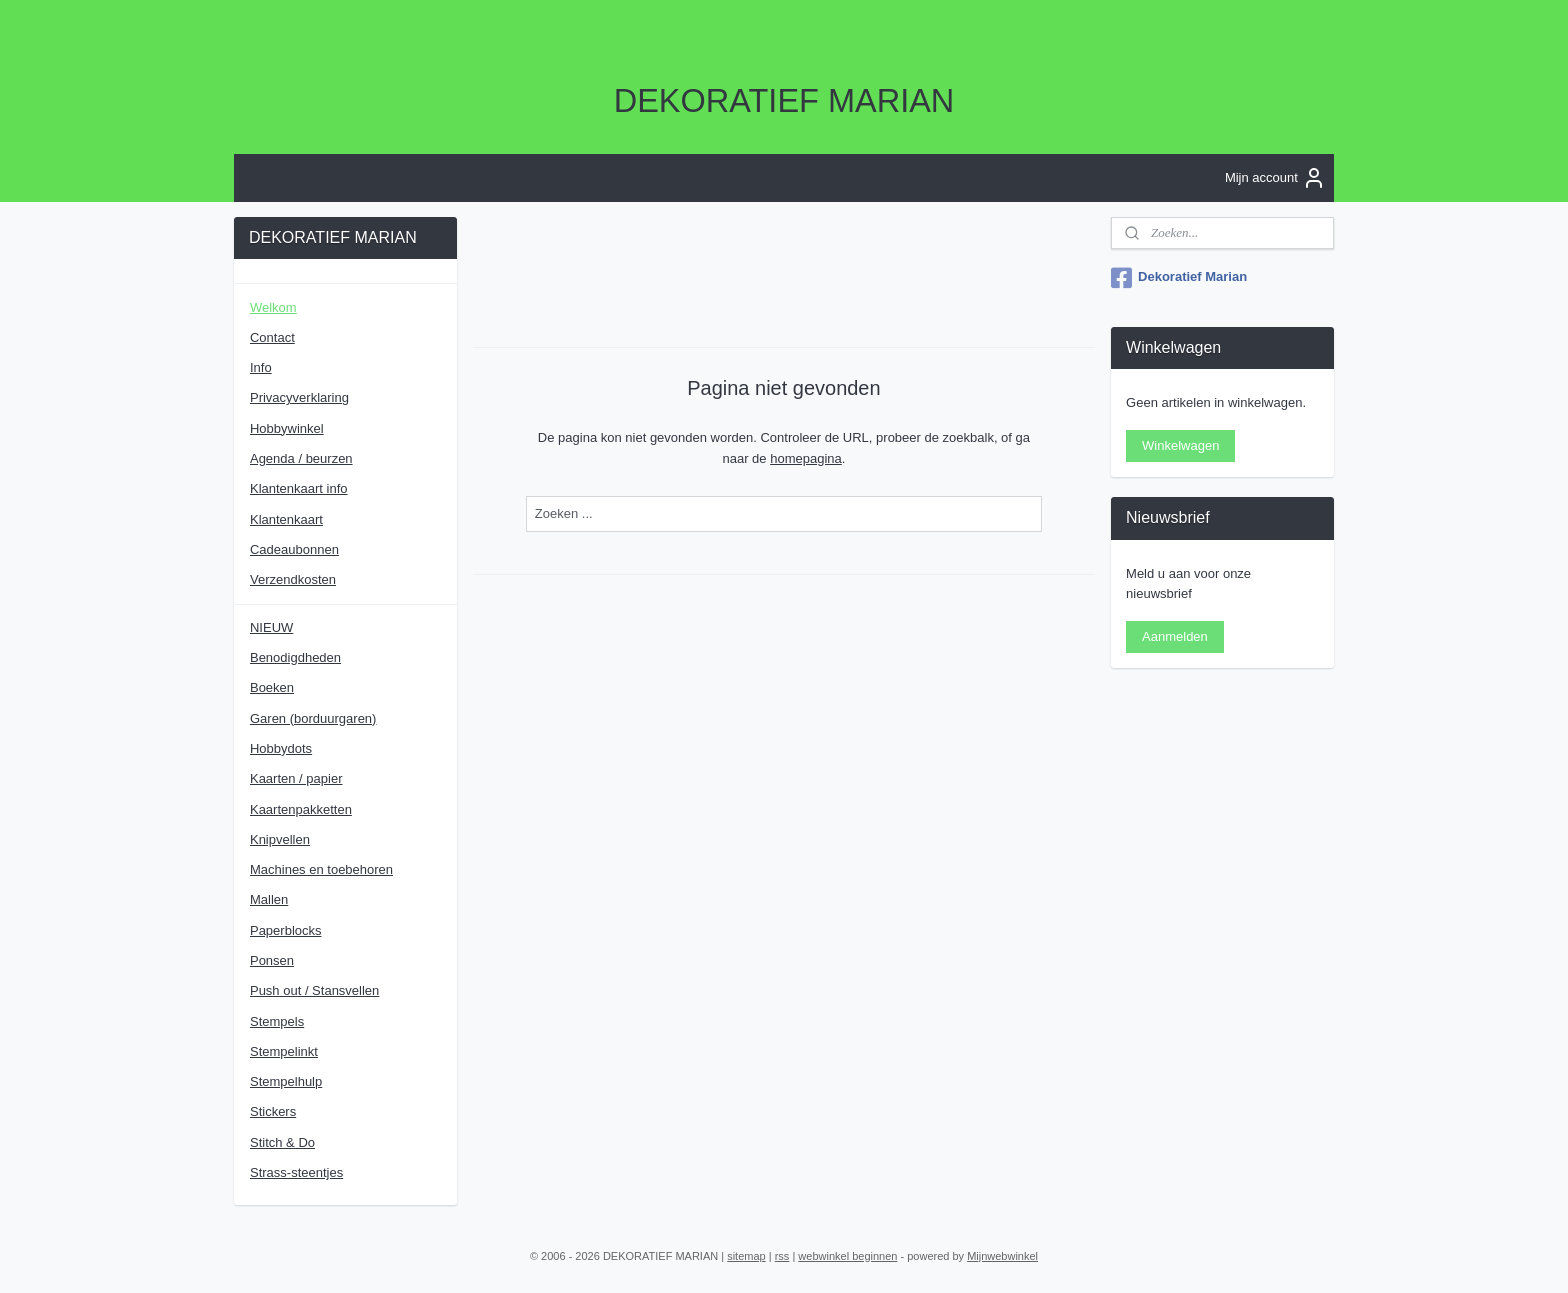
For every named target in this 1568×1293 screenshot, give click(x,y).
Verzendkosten (293, 579)
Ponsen (272, 960)
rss (782, 1256)
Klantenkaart (286, 519)
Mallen (269, 899)
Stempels (277, 1021)
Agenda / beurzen (301, 458)
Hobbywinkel (287, 428)
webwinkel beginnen (847, 1256)
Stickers (273, 1111)
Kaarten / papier (296, 778)
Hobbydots (281, 748)
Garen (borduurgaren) (313, 718)
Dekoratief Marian (1179, 278)
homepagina (806, 457)
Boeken (272, 687)
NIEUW (271, 627)
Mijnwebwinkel (1002, 1256)
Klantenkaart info (299, 488)
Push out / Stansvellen (314, 990)
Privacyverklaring (299, 397)
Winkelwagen (1180, 445)
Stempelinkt (284, 1051)
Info (261, 367)
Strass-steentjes (296, 1172)
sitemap (746, 1256)
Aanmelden (1175, 636)
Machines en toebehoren (321, 869)
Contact (272, 337)
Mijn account (1275, 178)
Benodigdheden (295, 657)
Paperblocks (286, 930)
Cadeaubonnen (294, 549)
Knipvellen (280, 839)
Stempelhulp (286, 1081)
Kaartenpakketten (301, 809)
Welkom (273, 307)
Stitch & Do (282, 1142)
